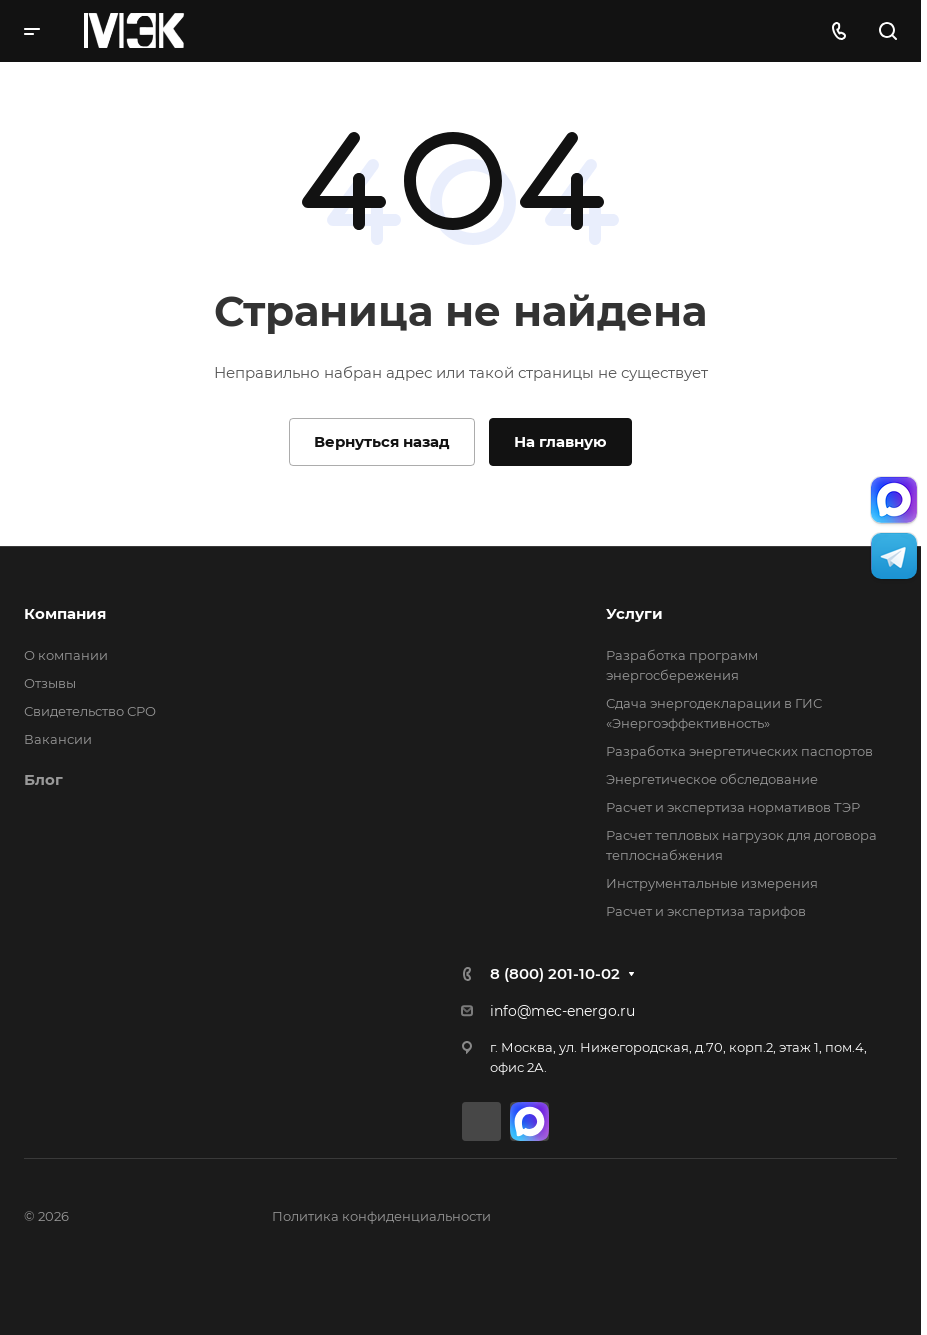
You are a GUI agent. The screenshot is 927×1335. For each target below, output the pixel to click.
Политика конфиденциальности (381, 1216)
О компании (66, 655)
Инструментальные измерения (712, 883)
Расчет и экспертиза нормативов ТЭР (733, 807)
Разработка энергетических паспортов (739, 751)
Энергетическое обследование (712, 779)
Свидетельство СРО (90, 711)
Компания (65, 613)
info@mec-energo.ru (562, 1011)
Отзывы (50, 683)
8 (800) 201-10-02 (555, 973)
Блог (43, 779)
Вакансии (58, 739)
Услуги (634, 613)
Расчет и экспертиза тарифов (706, 911)
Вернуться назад (382, 441)
